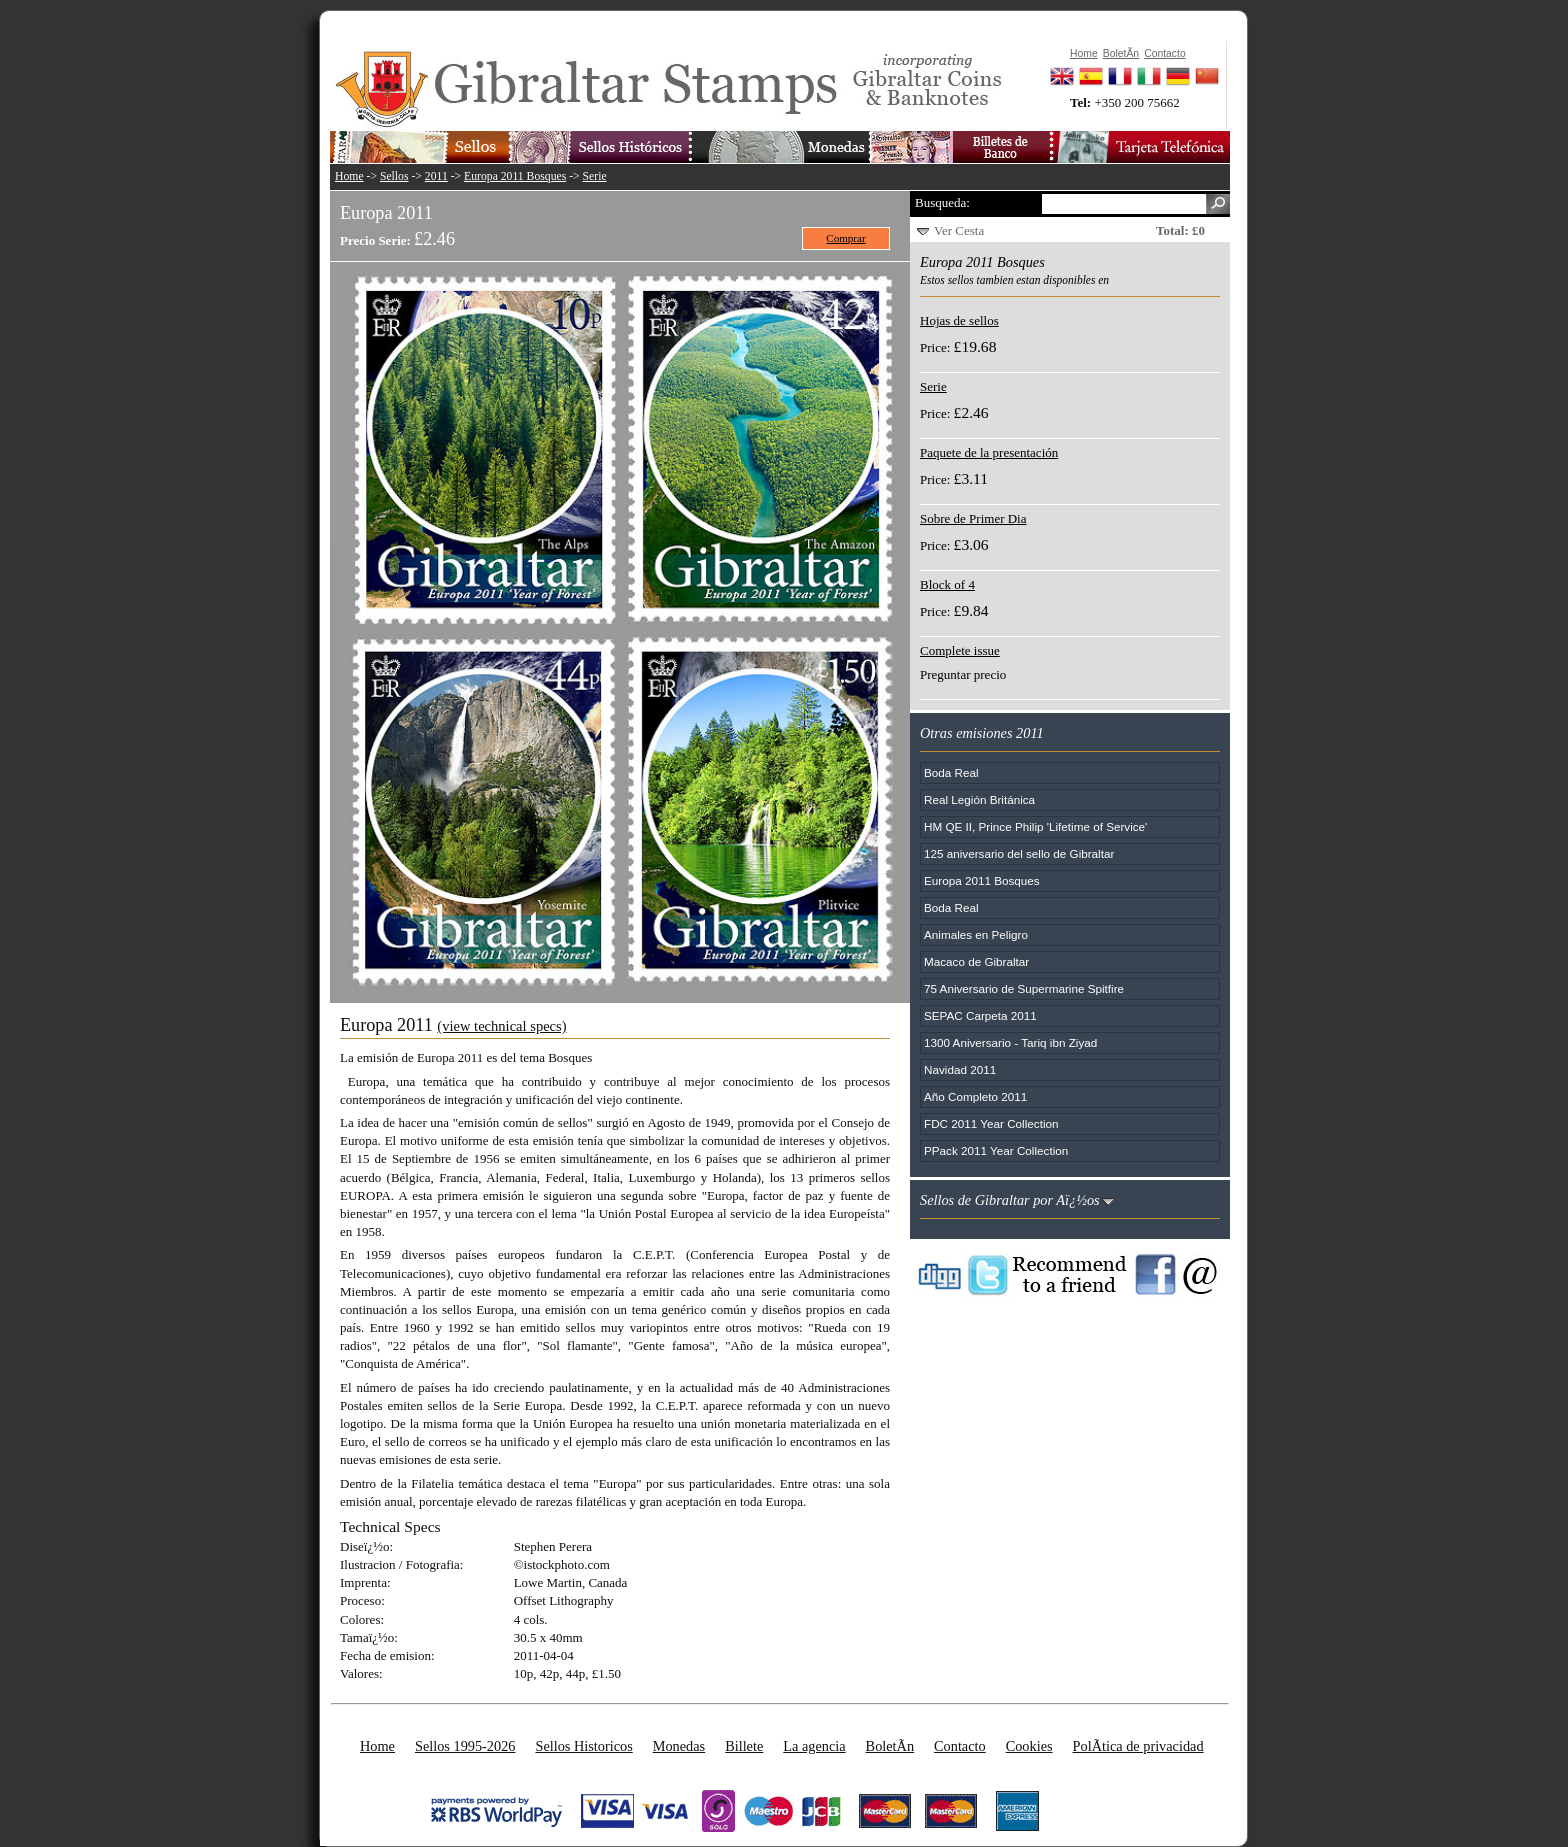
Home (349, 176)
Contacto (960, 1746)
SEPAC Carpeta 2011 (980, 1015)
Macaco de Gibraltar (976, 961)
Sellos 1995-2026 (465, 1746)
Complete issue (960, 650)
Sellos (394, 176)
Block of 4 (947, 584)
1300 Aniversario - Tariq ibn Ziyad (1010, 1042)
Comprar (845, 238)
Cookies (1029, 1746)
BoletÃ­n (890, 1746)
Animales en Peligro (976, 934)
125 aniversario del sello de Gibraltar (1019, 853)
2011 (436, 176)
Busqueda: (942, 202)
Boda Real (951, 772)
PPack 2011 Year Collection (996, 1150)
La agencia (814, 1746)
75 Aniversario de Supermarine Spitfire (1024, 988)
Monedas (679, 1746)
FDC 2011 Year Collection (991, 1123)
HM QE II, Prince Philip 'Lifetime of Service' (1035, 826)
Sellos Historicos (583, 1746)
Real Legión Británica (979, 799)
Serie (595, 176)
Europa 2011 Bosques (515, 176)
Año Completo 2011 (975, 1096)
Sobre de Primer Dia (973, 518)
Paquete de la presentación (989, 452)
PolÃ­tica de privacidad (1138, 1746)
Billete (744, 1746)
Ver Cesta (959, 230)
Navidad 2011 (960, 1069)
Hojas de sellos (959, 320)
